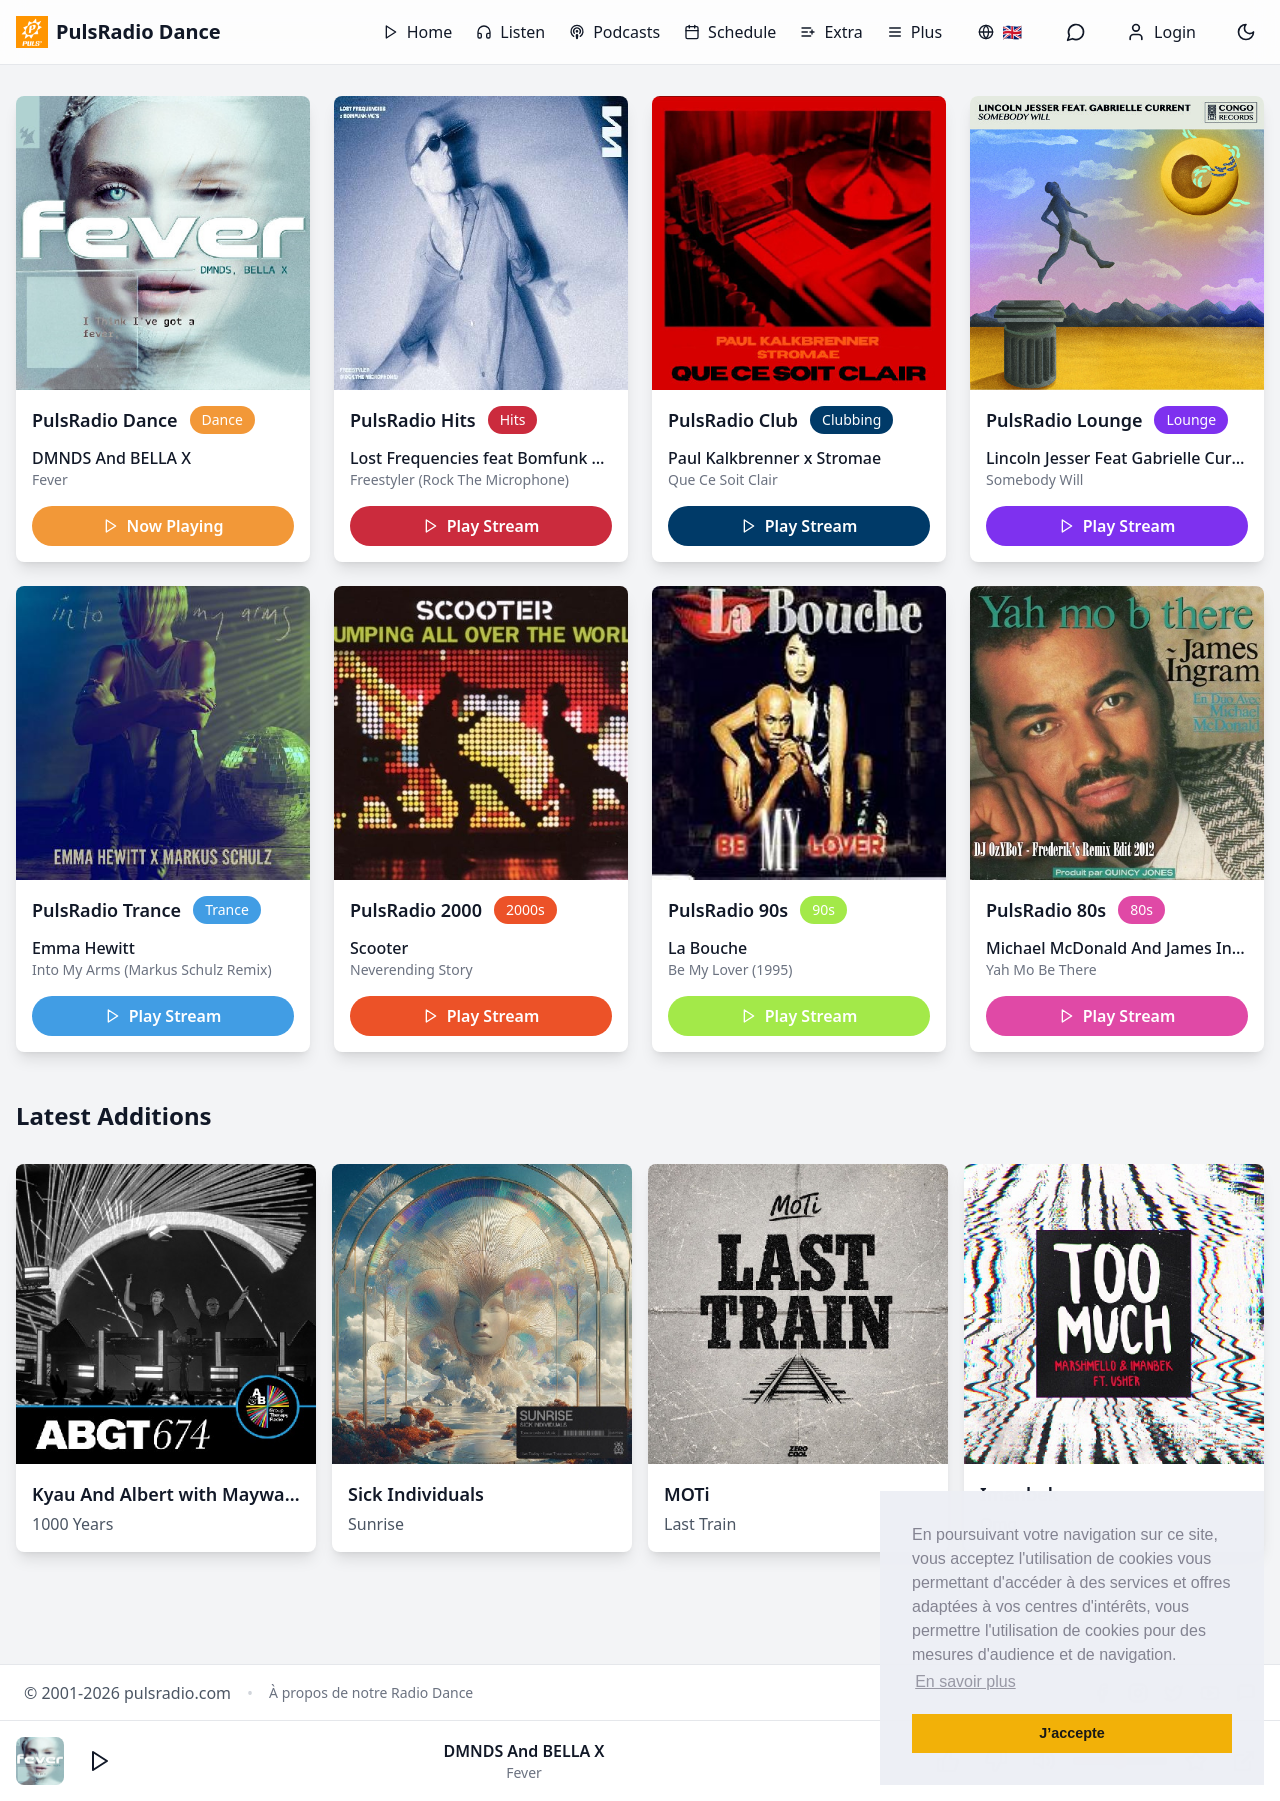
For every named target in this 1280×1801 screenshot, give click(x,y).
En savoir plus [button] (965, 1681)
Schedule (730, 32)
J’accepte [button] (1072, 1733)
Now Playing (163, 526)
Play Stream (481, 526)
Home (418, 32)
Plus (914, 32)
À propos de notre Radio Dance (371, 1692)
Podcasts (614, 32)
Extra (831, 32)
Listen (510, 32)
